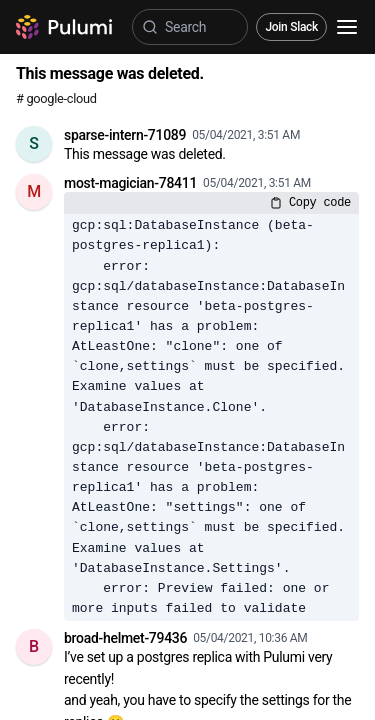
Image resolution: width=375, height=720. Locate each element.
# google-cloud (56, 98)
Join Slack (291, 27)
